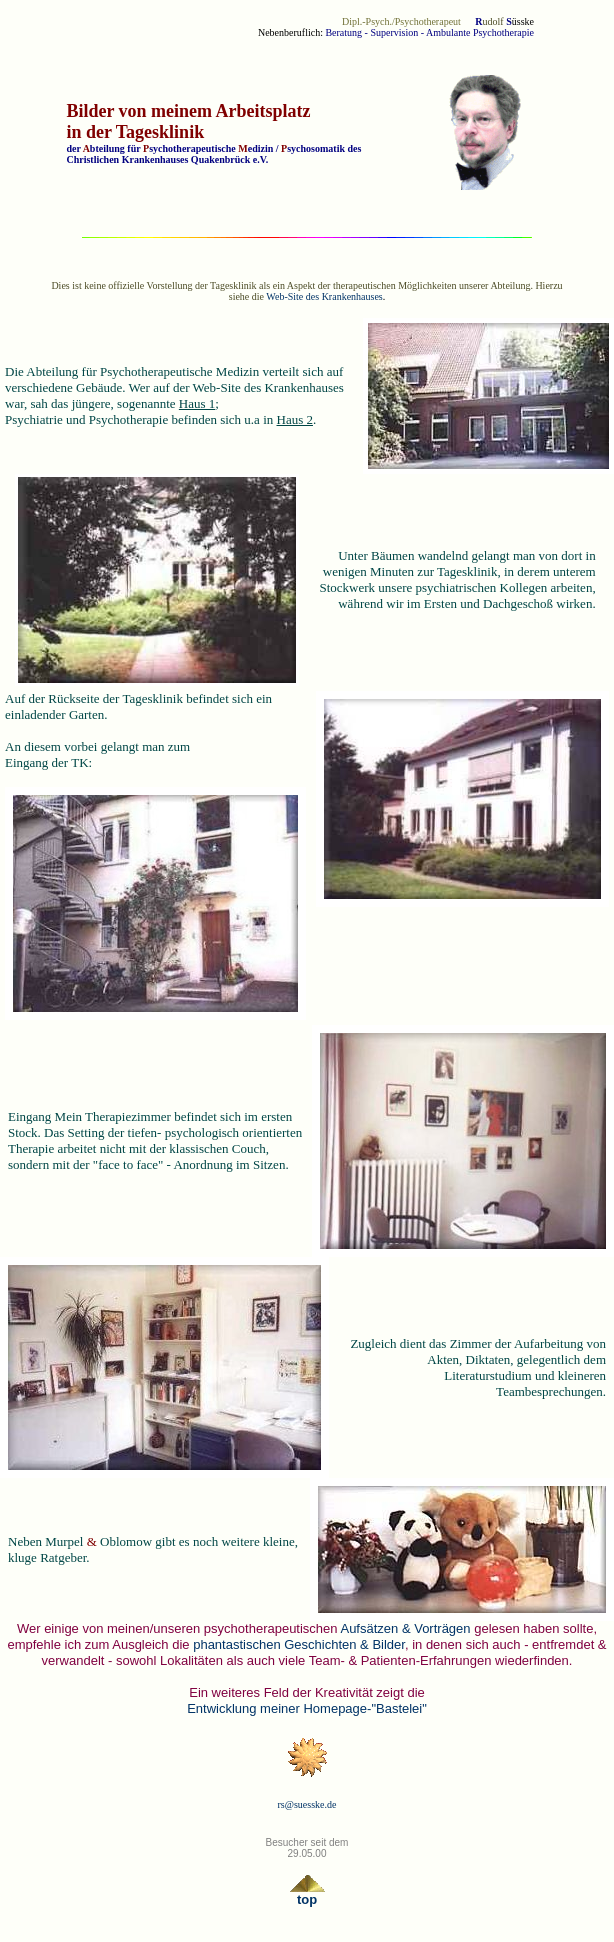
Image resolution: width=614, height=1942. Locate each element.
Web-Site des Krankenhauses (324, 296)
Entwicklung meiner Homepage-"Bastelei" (307, 1708)
